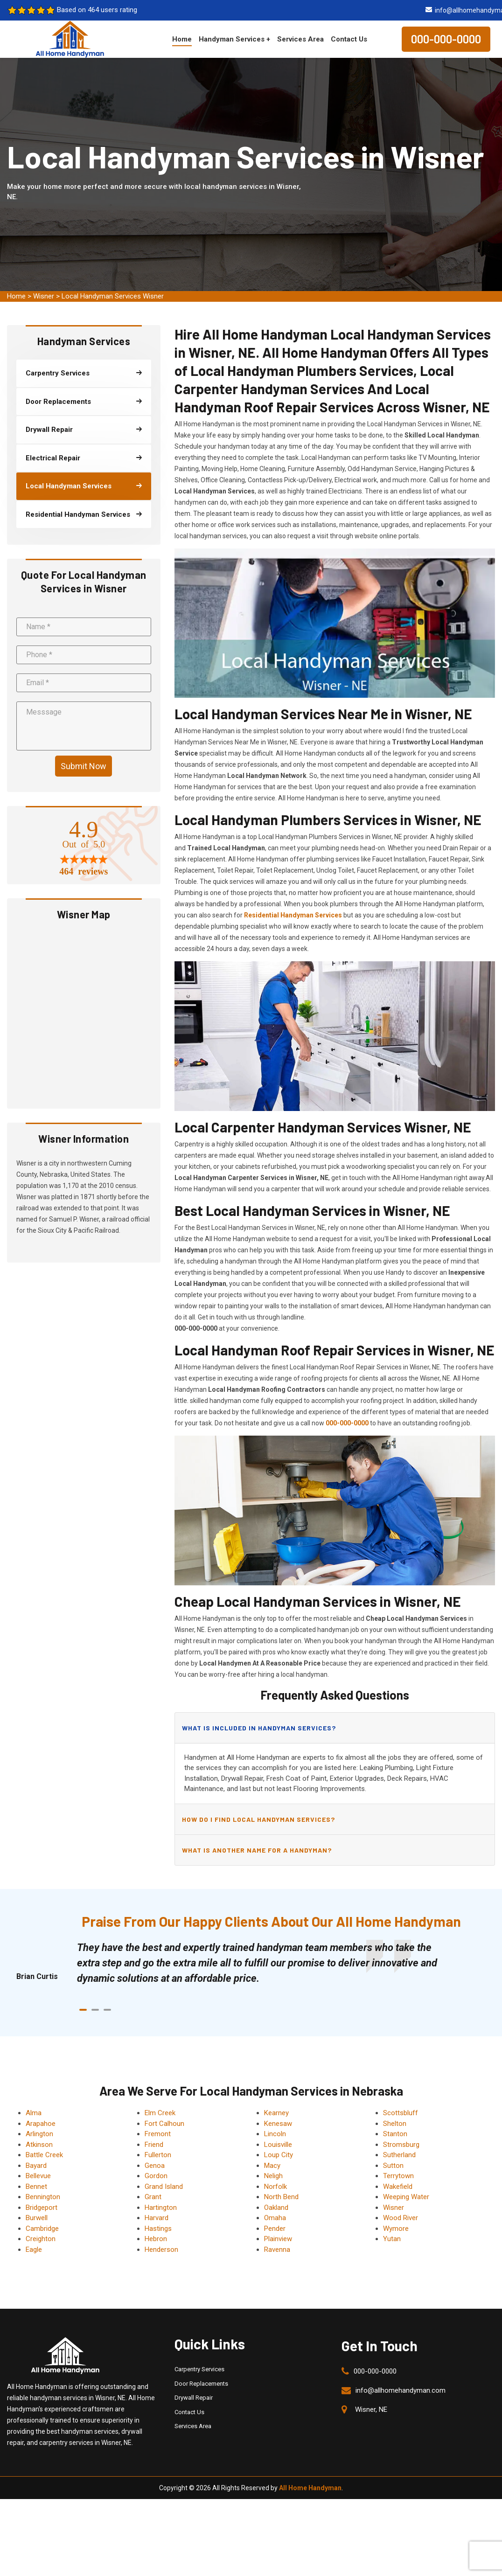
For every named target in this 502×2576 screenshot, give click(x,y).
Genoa (155, 2165)
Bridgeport (41, 2207)
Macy (272, 2165)
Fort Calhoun (164, 2123)
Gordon (156, 2176)
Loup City (278, 2155)
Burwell (37, 2218)
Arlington (39, 2134)
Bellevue (38, 2176)
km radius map (83, 1015)
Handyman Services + (234, 39)
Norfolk (275, 2186)
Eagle (34, 2249)
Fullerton (158, 2155)
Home (182, 39)
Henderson (161, 2249)
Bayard (36, 2165)
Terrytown (398, 2176)
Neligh (273, 2176)
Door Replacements (201, 2383)
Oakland (276, 2207)
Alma (34, 2113)
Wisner (43, 296)
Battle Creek (44, 2155)
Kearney (276, 2113)
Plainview (278, 2239)
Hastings (158, 2228)
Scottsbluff (400, 2113)
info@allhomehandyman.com (401, 2390)
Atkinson (39, 2144)
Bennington (43, 2197)
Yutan (392, 2239)
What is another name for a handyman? (257, 1850)
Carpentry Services (199, 2369)
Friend (154, 2144)
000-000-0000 (446, 39)
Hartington (161, 2207)
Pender (275, 2228)
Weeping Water (406, 2197)
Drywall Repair (193, 2397)
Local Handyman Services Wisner (113, 296)
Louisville (278, 2144)
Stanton (395, 2134)
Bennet (36, 2186)
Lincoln (275, 2134)
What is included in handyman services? (259, 1728)
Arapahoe (41, 2123)
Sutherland (399, 2155)
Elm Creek (160, 2113)
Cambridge (42, 2228)
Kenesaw (278, 2123)
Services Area (300, 39)
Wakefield (397, 2186)
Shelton (394, 2123)
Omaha (275, 2218)
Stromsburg (401, 2144)
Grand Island (164, 2186)
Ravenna (277, 2249)
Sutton (393, 2165)
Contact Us (349, 39)
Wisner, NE (371, 2409)
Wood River (400, 2218)
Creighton (41, 2239)
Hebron (156, 2239)
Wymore (396, 2228)
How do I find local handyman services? (258, 1819)
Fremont (158, 2134)
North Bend (281, 2197)
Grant (153, 2197)
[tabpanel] (260, 1963)
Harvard (156, 2218)
